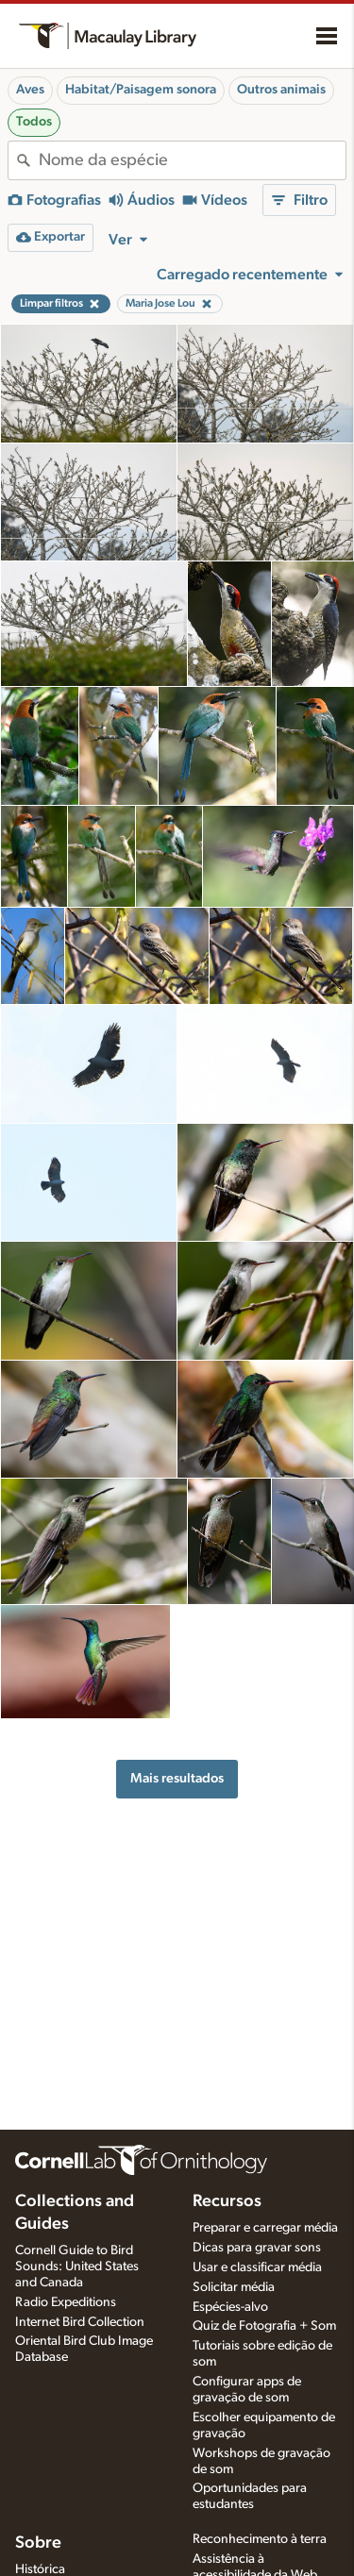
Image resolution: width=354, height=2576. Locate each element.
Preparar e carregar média (265, 2227)
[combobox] (192, 160)
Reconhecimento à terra (260, 2539)
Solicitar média (234, 2287)
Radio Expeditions (65, 2302)
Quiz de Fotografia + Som (264, 2326)
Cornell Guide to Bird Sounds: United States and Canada (77, 2266)
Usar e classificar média (257, 2267)
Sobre (38, 2542)
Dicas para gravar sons (257, 2247)
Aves (30, 89)
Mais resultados (177, 1778)
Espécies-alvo (230, 2307)
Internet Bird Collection (79, 2322)
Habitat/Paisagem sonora (140, 89)
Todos (34, 121)
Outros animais (281, 89)
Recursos (227, 2201)
